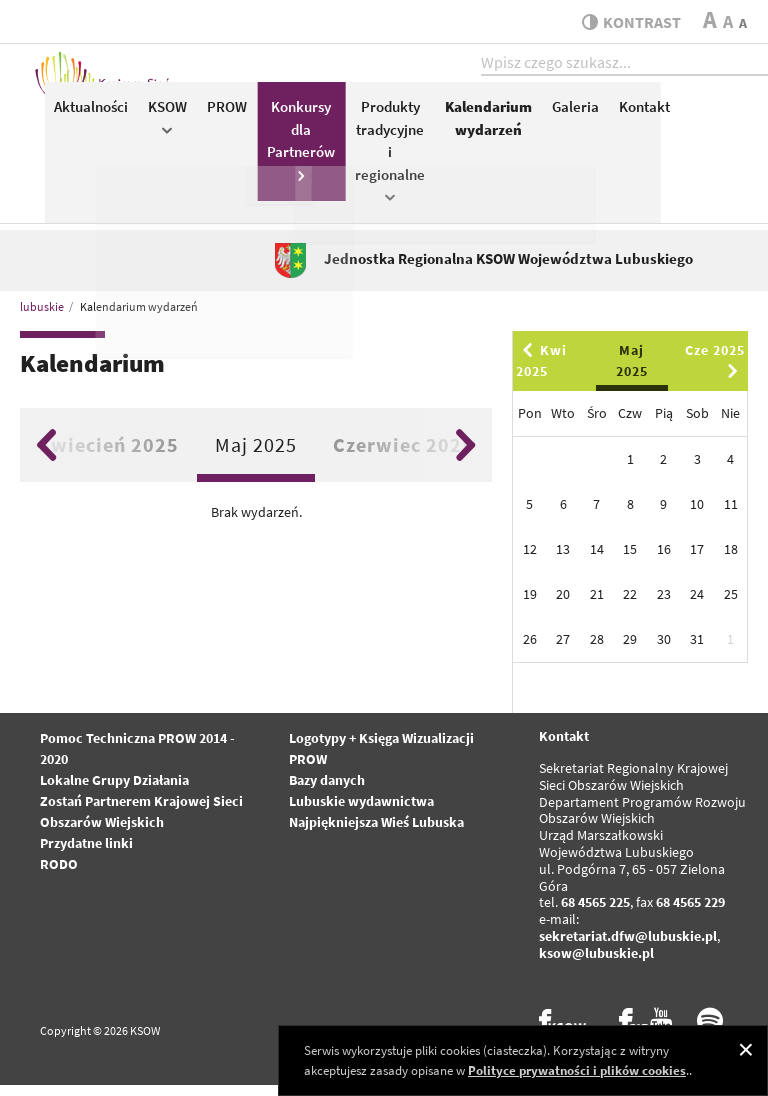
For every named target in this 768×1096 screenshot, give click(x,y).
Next (465, 457)
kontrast (626, 22)
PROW (458, 116)
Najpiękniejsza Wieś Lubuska (376, 834)
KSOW (398, 126)
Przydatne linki (86, 855)
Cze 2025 (715, 371)
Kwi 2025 (541, 372)
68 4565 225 (595, 914)
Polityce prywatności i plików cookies (577, 1070)
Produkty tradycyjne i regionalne (621, 160)
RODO (59, 876)
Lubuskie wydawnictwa (361, 813)
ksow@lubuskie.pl (596, 964)
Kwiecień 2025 (109, 456)
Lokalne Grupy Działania (114, 792)
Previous (46, 457)
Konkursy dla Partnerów (532, 149)
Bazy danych (327, 792)
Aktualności (322, 116)
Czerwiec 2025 (403, 456)
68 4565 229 (690, 914)
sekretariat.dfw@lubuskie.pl (628, 947)
